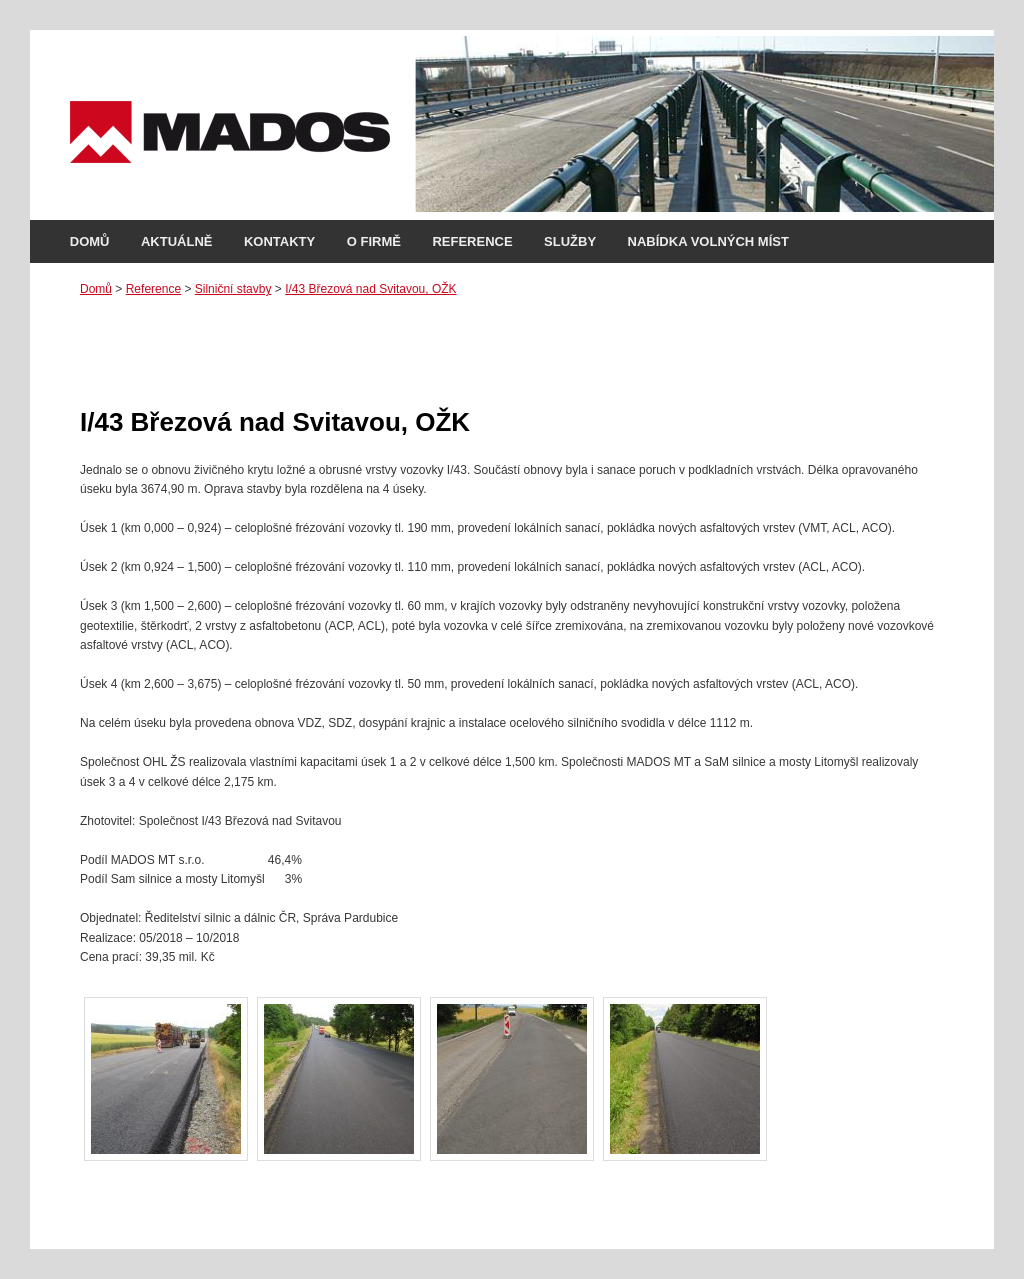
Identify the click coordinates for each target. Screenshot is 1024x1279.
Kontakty (279, 241)
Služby (570, 241)
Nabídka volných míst (708, 241)
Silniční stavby (233, 289)
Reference (472, 241)
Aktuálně (177, 241)
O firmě (374, 241)
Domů (90, 241)
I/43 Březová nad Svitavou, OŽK (370, 289)
